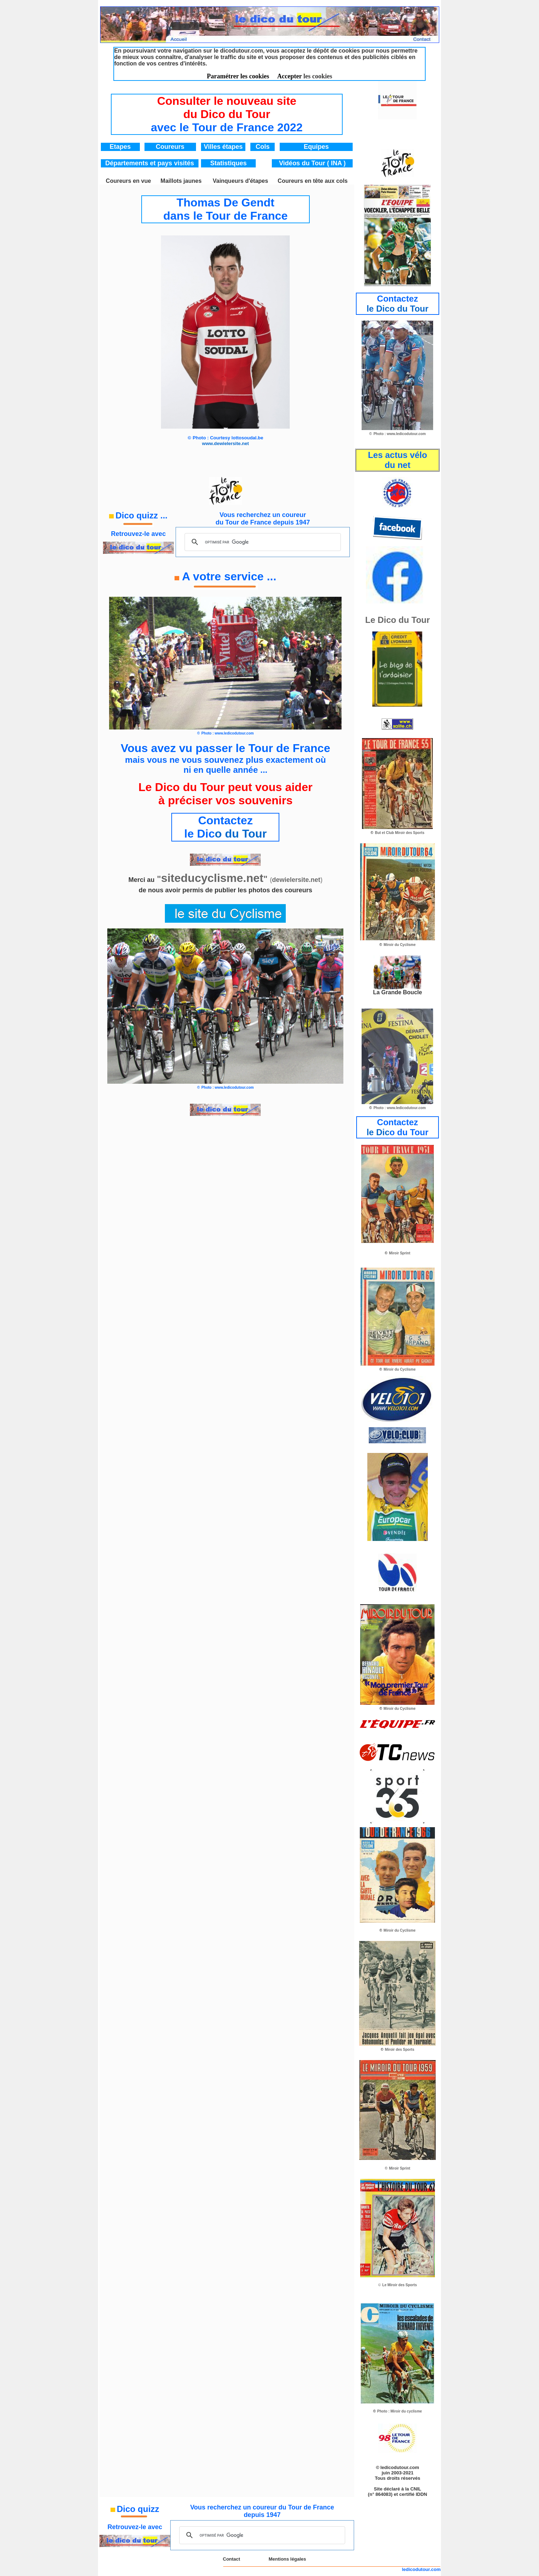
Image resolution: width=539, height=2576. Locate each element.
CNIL (415, 2489)
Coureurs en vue (128, 181)
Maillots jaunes (181, 181)
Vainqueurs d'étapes (240, 181)
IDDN (421, 2494)
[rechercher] (261, 542)
